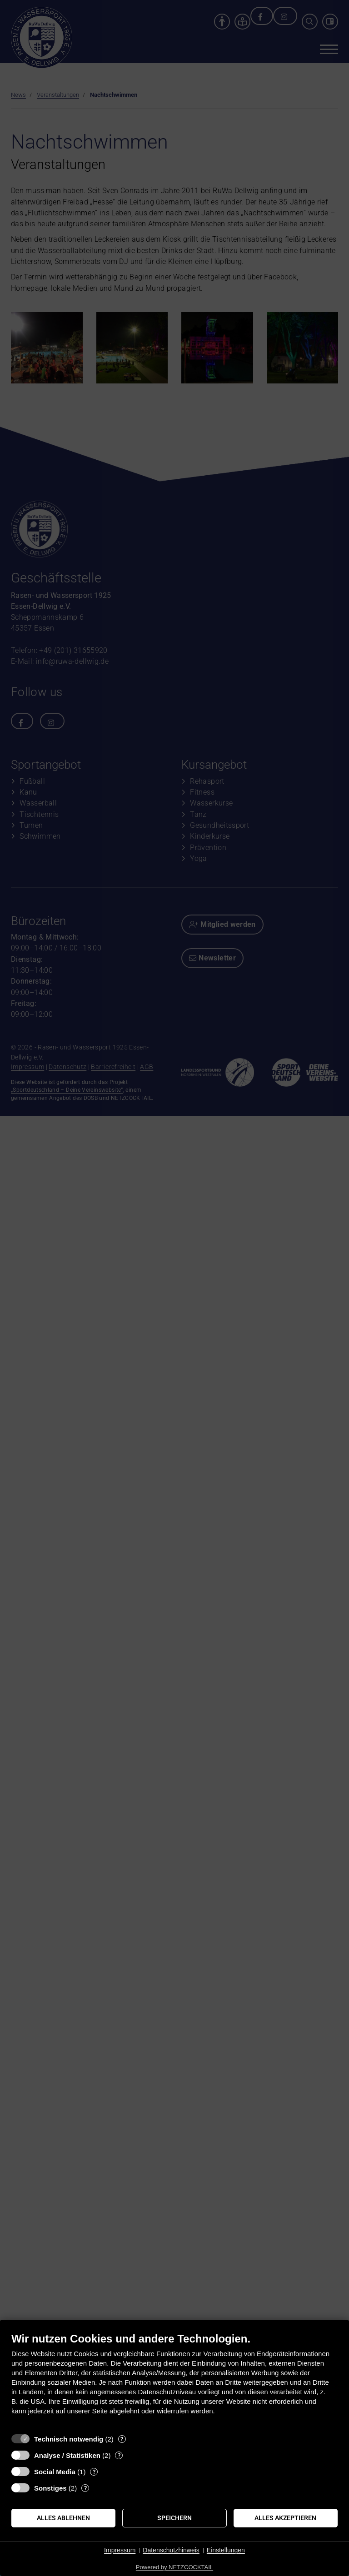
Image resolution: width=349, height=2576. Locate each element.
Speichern (174, 2517)
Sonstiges (50, 2488)
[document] (174, 2380)
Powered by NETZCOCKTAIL (174, 2567)
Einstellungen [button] (226, 2550)
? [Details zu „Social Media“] (94, 2471)
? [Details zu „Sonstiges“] (85, 2488)
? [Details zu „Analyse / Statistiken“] (119, 2455)
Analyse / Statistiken (67, 2455)
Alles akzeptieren (285, 2517)
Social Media (54, 2472)
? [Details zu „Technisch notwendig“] (121, 2439)
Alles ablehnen (63, 2517)
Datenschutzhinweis (171, 2550)
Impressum (119, 2550)
